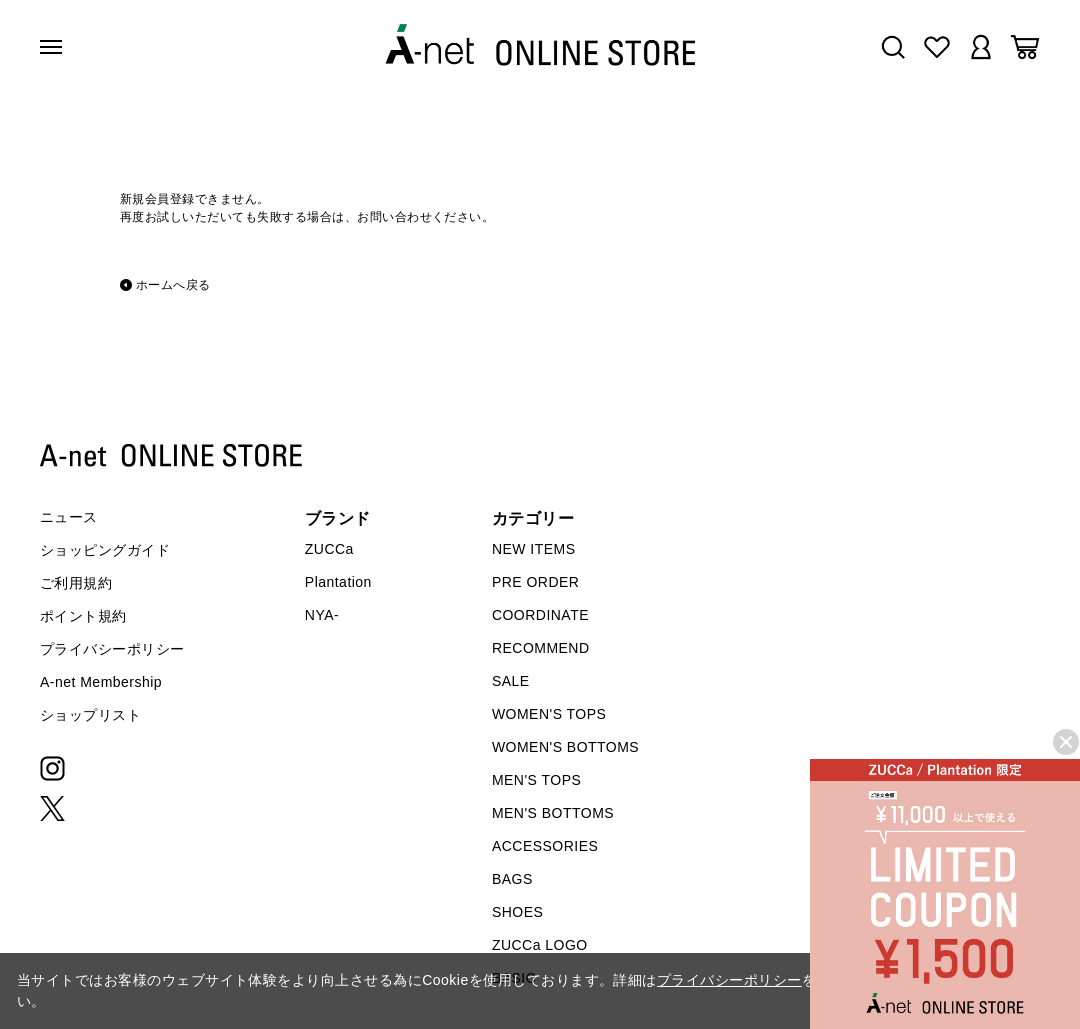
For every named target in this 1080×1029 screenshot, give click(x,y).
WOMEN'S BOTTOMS (565, 747)
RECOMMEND (541, 648)
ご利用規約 (76, 583)
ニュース (69, 517)
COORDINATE (540, 615)
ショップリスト (90, 715)
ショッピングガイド (105, 550)
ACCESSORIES (545, 846)
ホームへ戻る (173, 285)
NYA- (322, 615)
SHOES (517, 912)
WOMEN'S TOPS (549, 714)
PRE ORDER (536, 582)
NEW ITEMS (534, 549)
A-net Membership (101, 682)
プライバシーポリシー (112, 649)
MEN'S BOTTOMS (553, 813)
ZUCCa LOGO (540, 945)
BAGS (512, 879)
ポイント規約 (83, 616)
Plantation (338, 582)
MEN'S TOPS (536, 780)
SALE (511, 681)
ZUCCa (329, 549)
